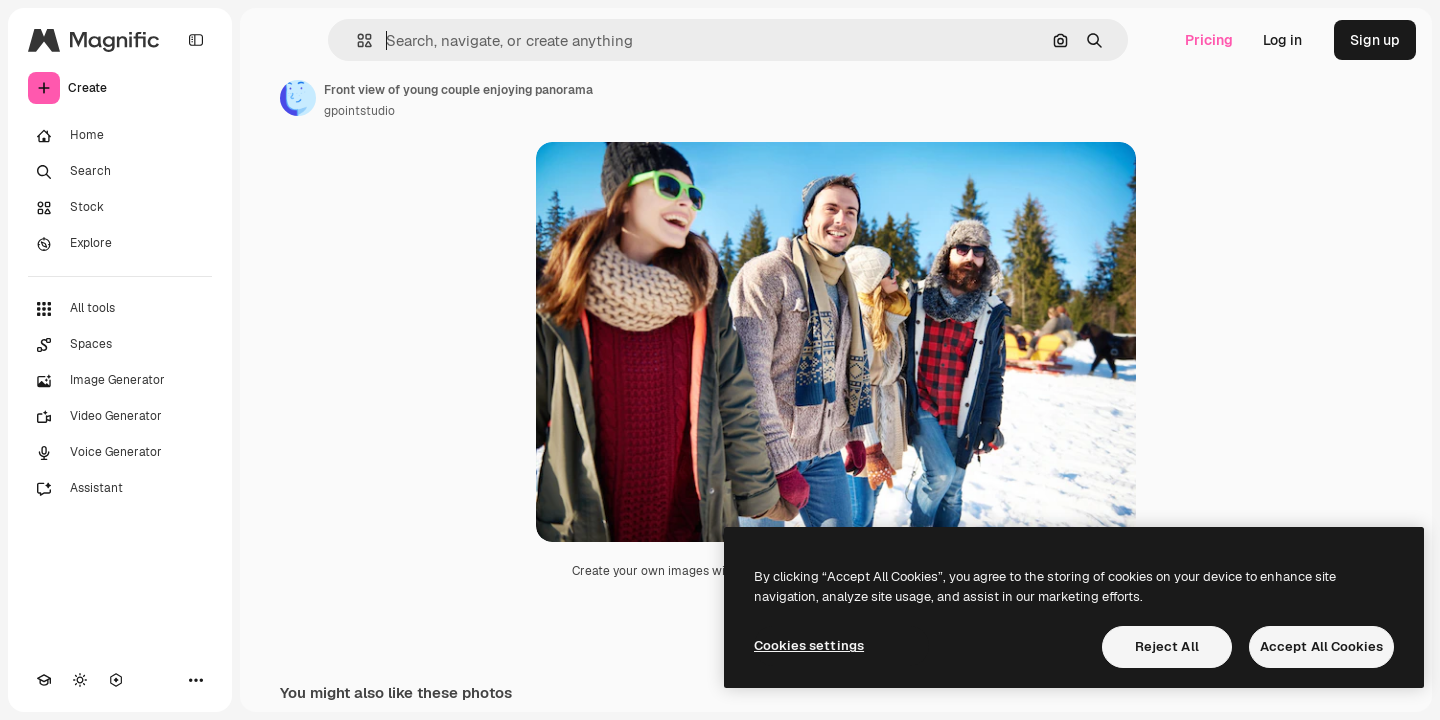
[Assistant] (120, 489)
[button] (356, 40)
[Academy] (44, 680)
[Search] (120, 172)
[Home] (120, 136)
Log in (1282, 40)
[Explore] (120, 244)
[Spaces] (120, 345)
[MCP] (116, 680)
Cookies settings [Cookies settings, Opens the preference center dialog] (809, 645)
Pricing (1209, 40)
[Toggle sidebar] (196, 40)
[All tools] (120, 309)
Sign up (1375, 40)
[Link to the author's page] (298, 98)
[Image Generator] (120, 381)
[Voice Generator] (120, 453)
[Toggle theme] (80, 680)
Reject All (1167, 646)
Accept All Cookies (1321, 646)
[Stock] (120, 208)
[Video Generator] (120, 417)
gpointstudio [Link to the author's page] (359, 111)
